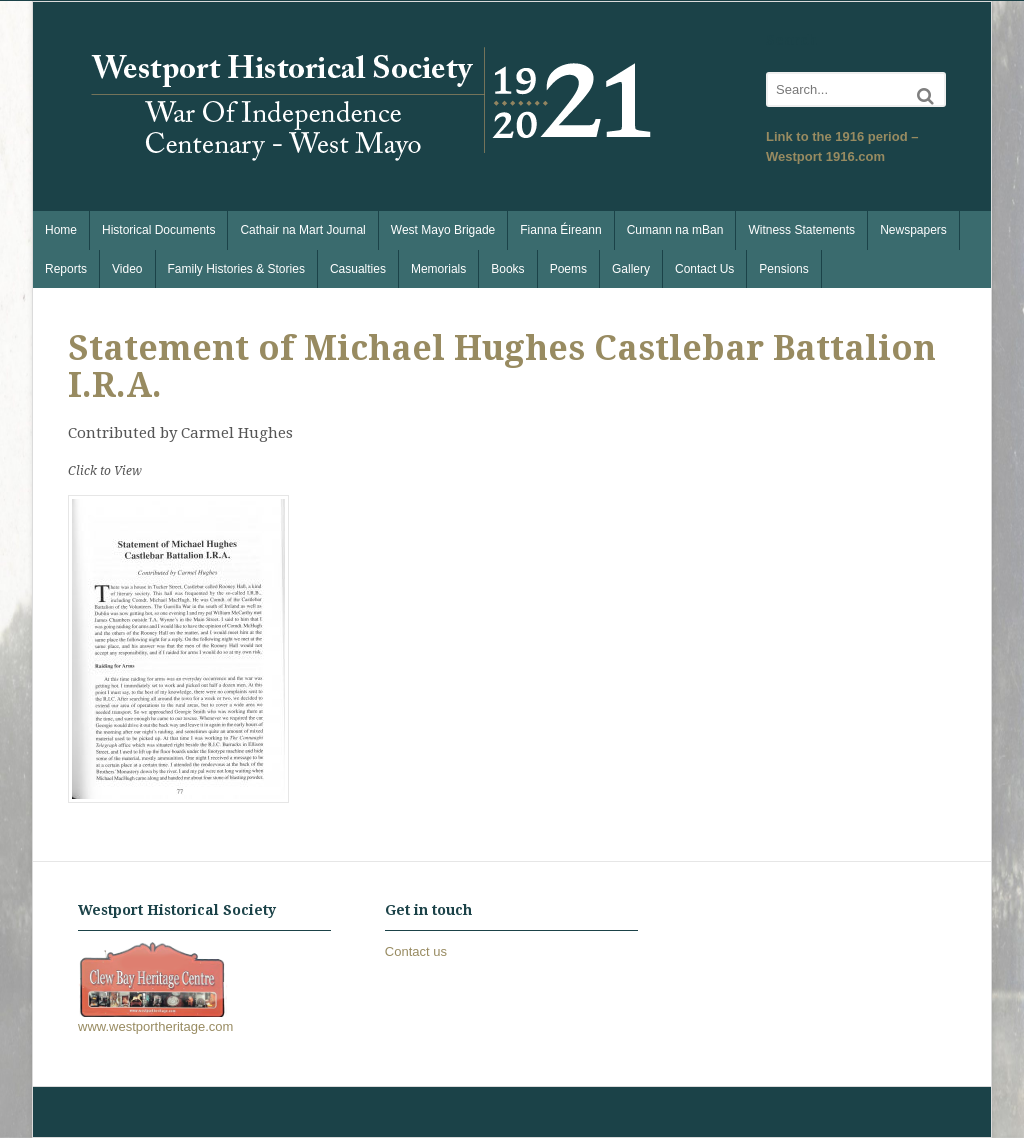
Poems (568, 269)
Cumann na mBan (675, 230)
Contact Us (704, 269)
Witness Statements (801, 230)
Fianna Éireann (560, 230)
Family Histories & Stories (236, 269)
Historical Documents (158, 230)
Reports (66, 269)
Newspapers (913, 230)
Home (61, 230)
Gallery (631, 269)
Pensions (783, 269)
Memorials (438, 269)
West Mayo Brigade (443, 230)
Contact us (416, 951)
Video (127, 269)
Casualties (358, 269)
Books (507, 269)
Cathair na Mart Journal (302, 230)
